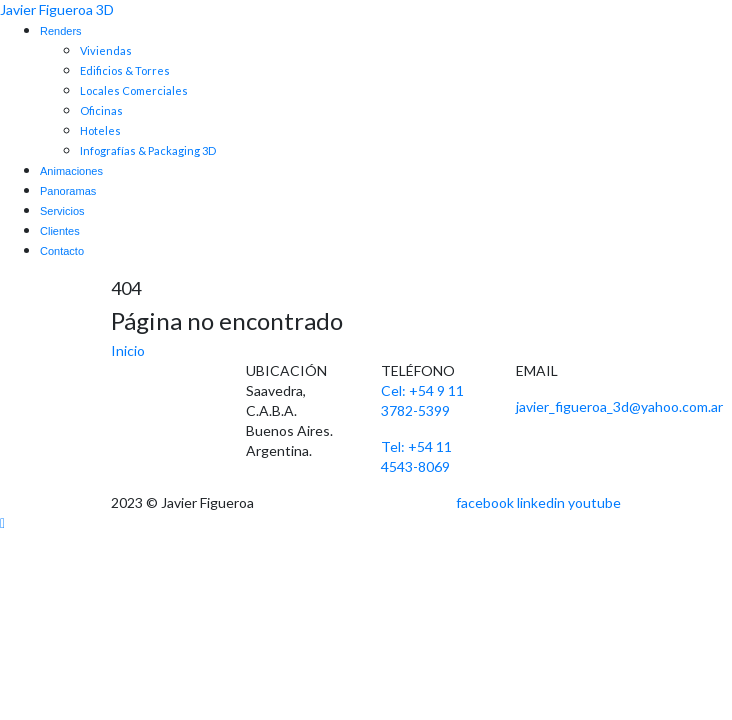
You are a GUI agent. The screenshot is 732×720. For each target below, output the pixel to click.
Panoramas (68, 191)
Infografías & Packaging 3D (148, 150)
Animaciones (71, 171)
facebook (485, 502)
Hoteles (100, 130)
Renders (61, 31)
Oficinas (101, 110)
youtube (594, 502)
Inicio (128, 350)
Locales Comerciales (134, 90)
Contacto (62, 251)
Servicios (62, 211)
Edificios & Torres (125, 70)
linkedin (541, 502)
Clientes (60, 231)
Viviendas (106, 50)
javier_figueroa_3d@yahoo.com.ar (619, 406)
